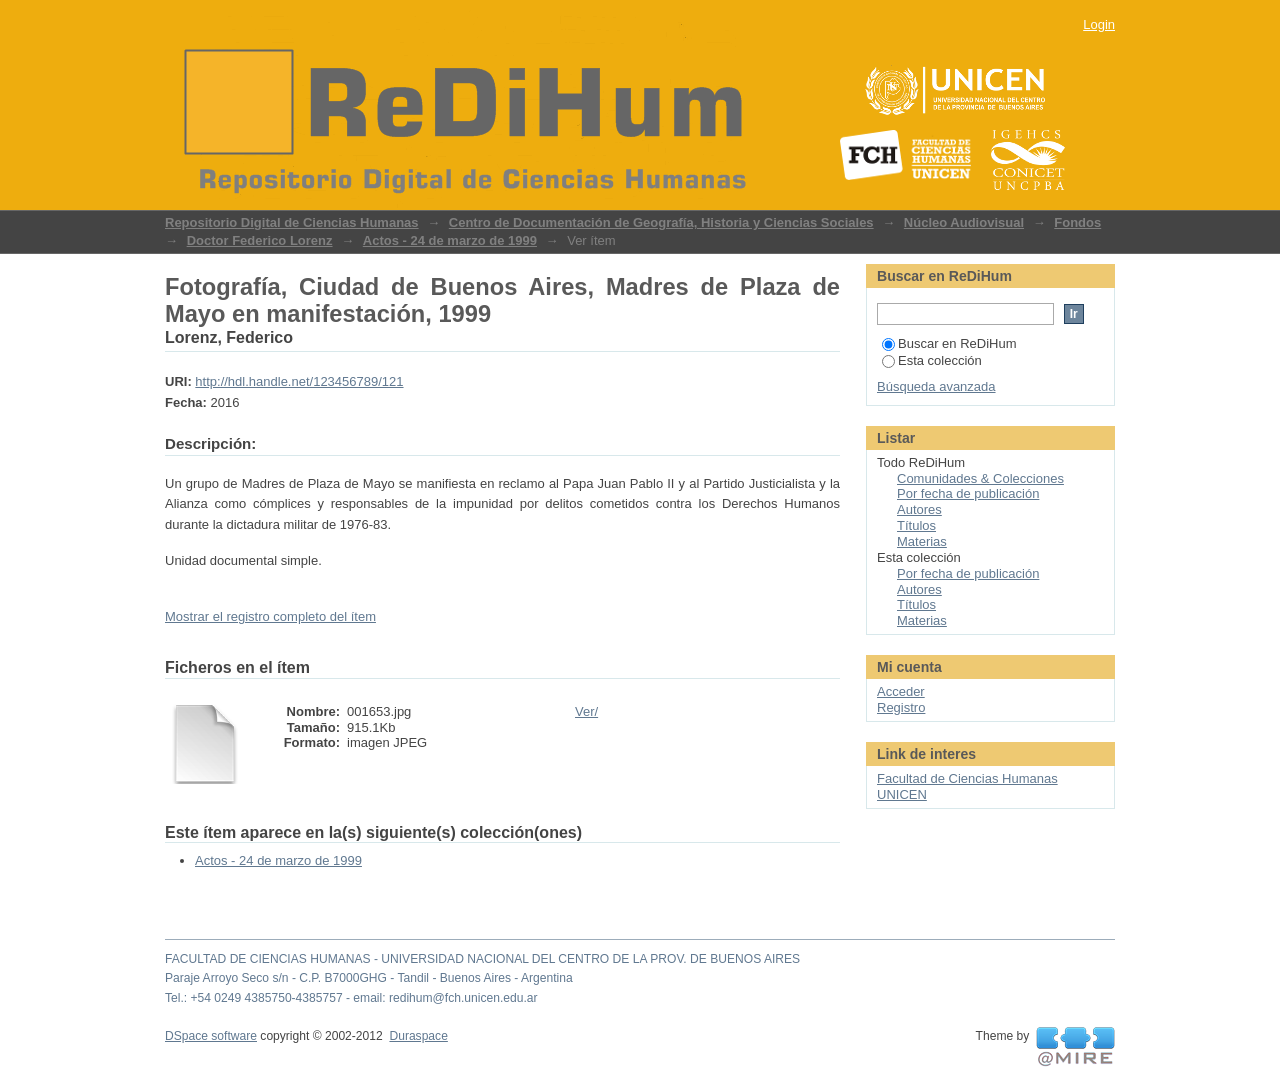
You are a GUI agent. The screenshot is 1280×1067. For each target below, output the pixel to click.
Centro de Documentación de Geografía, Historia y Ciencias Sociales (661, 222)
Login (1099, 24)
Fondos (1077, 222)
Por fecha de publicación (968, 493)
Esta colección (932, 360)
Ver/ (586, 711)
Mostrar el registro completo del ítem (270, 616)
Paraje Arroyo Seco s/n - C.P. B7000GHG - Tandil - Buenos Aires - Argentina (369, 978)
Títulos (916, 525)
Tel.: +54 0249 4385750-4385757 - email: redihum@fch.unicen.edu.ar (351, 998)
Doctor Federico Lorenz (260, 240)
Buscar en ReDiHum (949, 343)
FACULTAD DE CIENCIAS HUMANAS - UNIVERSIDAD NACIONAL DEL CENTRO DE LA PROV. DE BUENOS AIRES (482, 959)
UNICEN (902, 794)
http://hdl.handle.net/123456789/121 (299, 381)
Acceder (901, 691)
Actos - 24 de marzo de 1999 (450, 240)
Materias (922, 541)
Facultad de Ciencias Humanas (967, 778)
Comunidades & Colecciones (980, 478)
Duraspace (418, 1036)
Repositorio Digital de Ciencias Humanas (292, 222)
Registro (901, 707)
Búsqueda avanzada (936, 386)
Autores (919, 509)
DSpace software (211, 1036)
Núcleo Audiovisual (964, 222)
